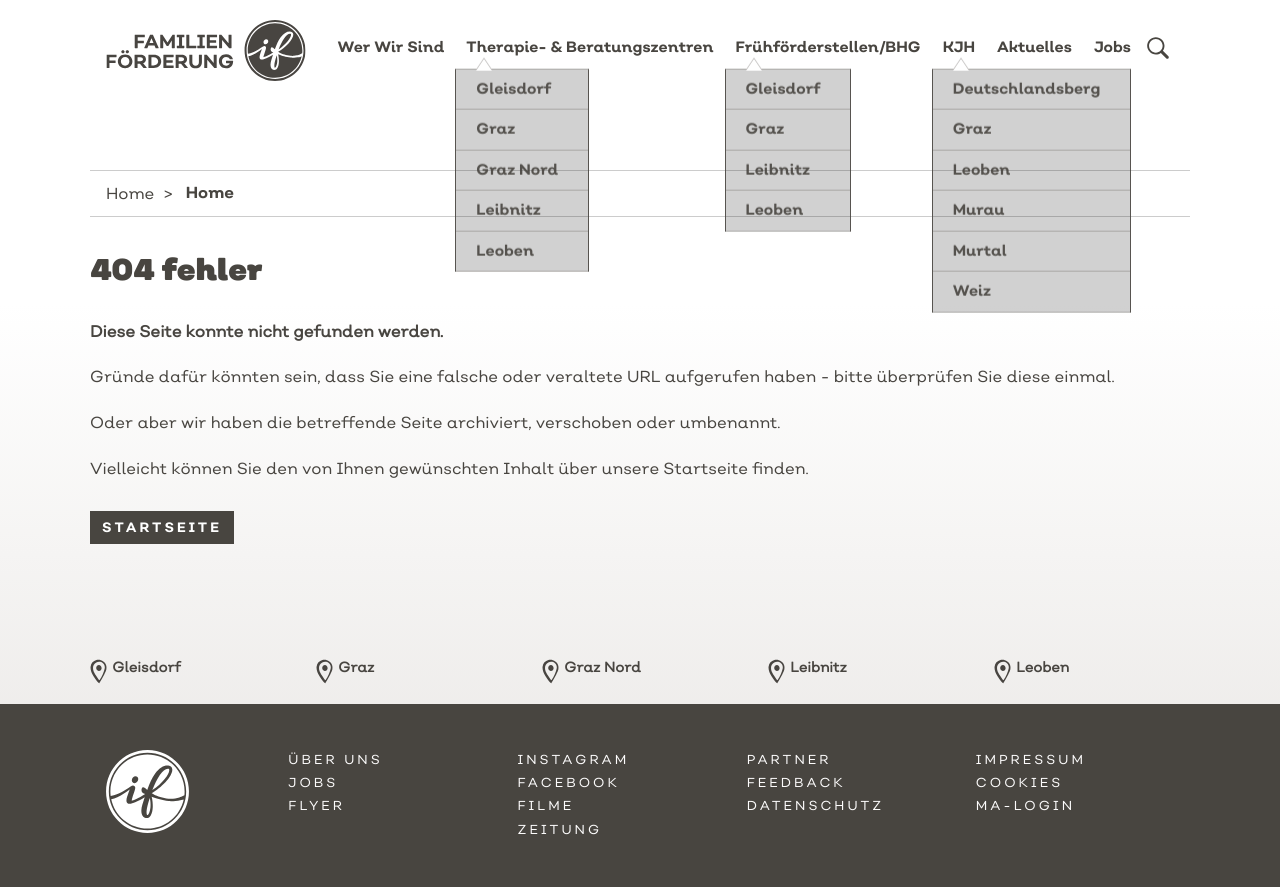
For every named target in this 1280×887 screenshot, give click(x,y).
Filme (545, 806)
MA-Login (1025, 806)
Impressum (1031, 760)
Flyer (316, 806)
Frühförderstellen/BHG (828, 62)
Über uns (335, 760)
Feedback (796, 783)
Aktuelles (1034, 62)
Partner (789, 760)
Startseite (162, 527)
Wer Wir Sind (390, 62)
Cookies (1019, 783)
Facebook (568, 783)
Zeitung (559, 830)
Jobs (1112, 62)
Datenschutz (816, 806)
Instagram (573, 760)
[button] (1158, 63)
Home (130, 193)
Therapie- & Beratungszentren (589, 62)
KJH (959, 62)
